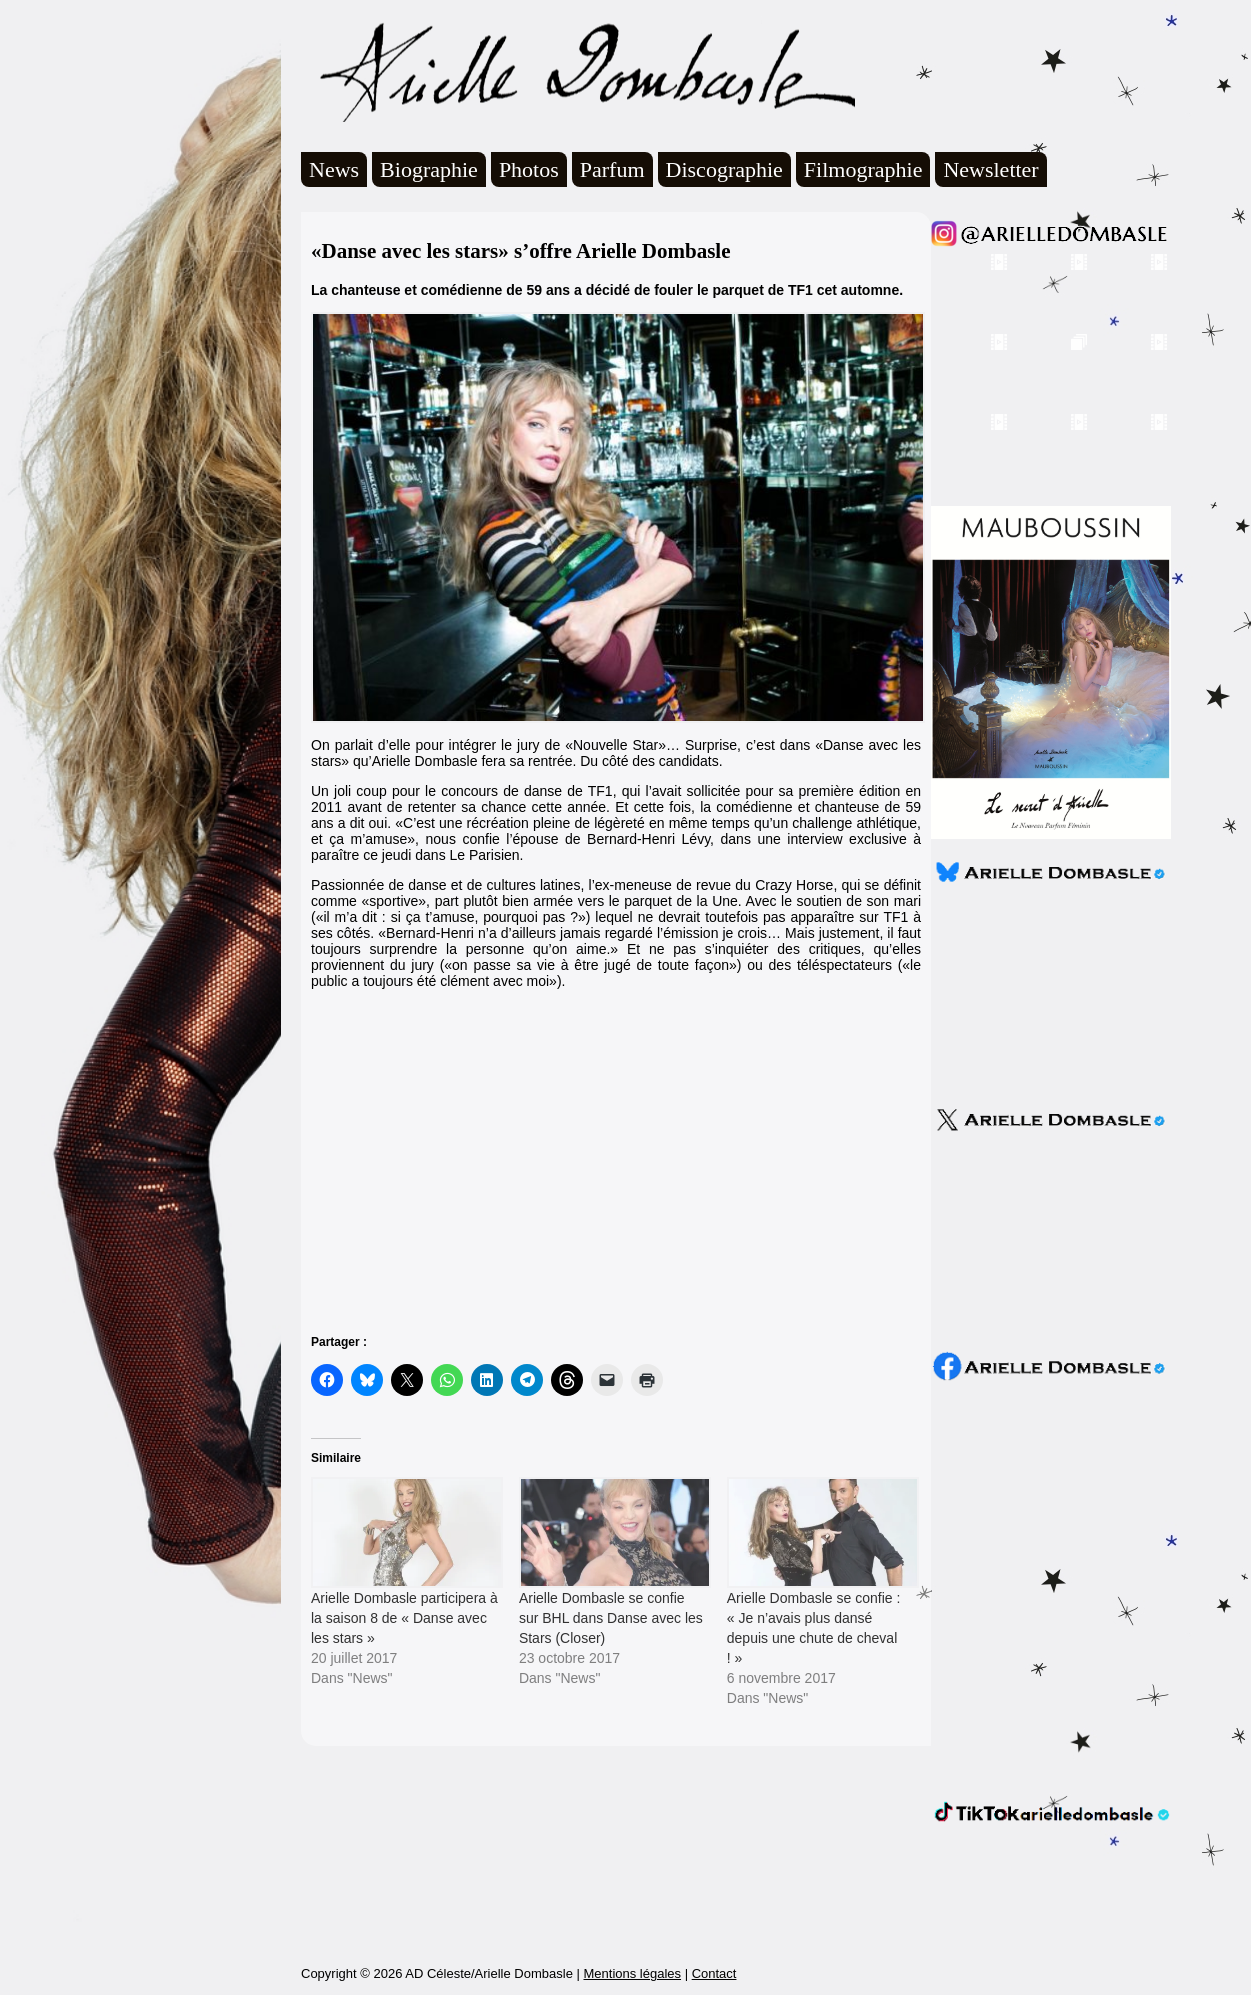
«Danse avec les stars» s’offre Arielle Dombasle (521, 251)
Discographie (724, 169)
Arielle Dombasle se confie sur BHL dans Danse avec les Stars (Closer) (611, 1618)
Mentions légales (632, 1973)
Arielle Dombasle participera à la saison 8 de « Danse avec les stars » (404, 1618)
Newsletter (990, 169)
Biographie (429, 169)
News (334, 169)
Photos (529, 169)
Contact (714, 1973)
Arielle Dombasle (578, 71)
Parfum (612, 169)
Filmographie (863, 169)
